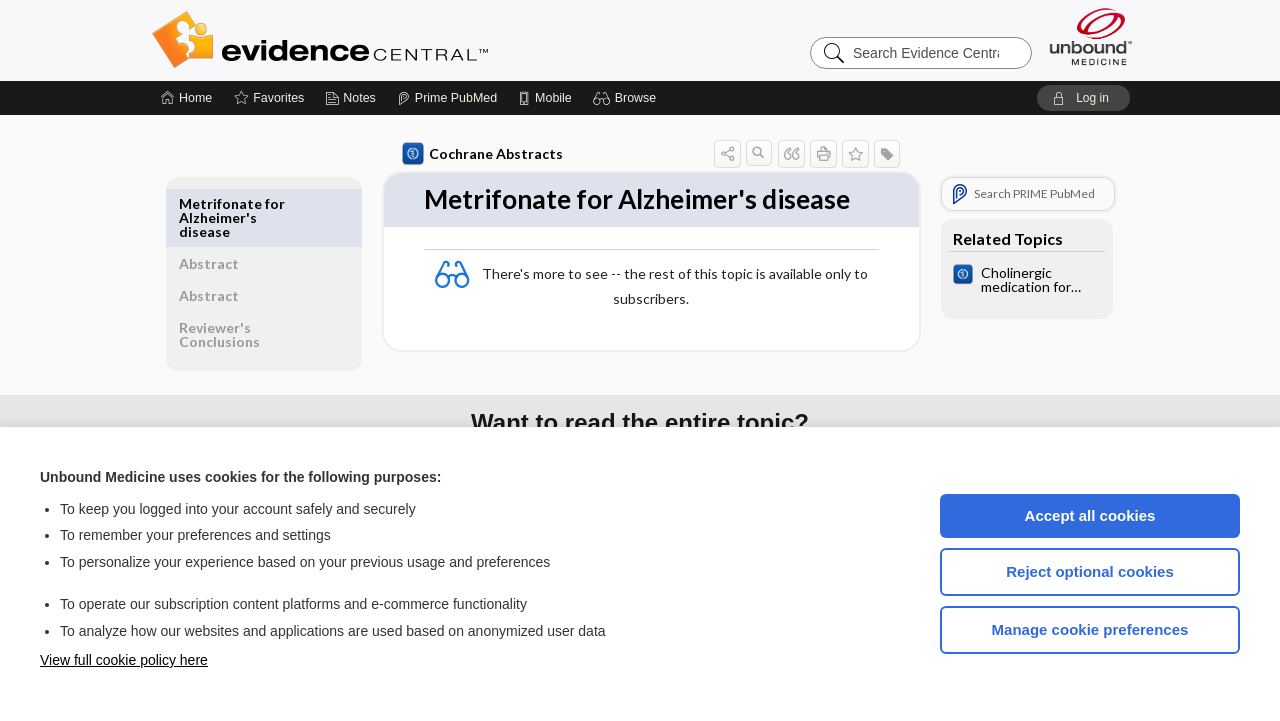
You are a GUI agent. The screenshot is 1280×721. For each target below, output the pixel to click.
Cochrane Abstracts (479, 154)
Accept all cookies (1090, 515)
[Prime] (447, 98)
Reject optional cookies (1090, 571)
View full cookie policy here (124, 660)
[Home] (186, 98)
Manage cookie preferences (1090, 629)
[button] (627, 98)
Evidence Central (400, 40)
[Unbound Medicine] (1091, 36)
